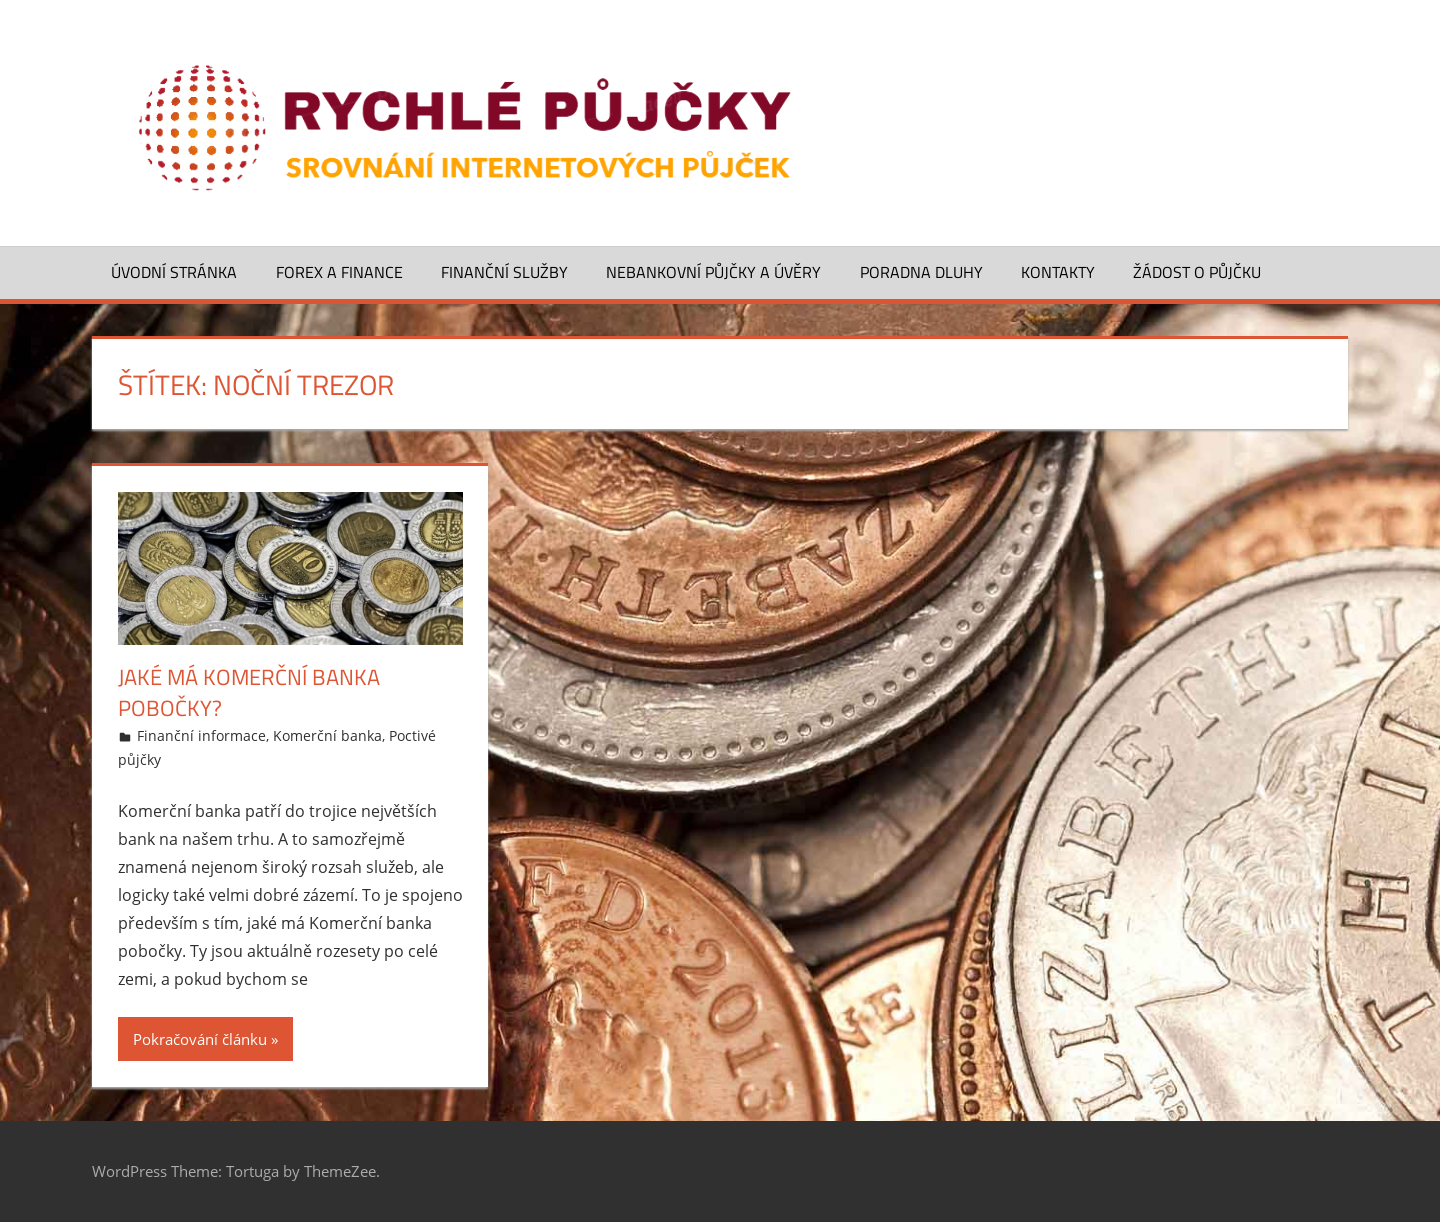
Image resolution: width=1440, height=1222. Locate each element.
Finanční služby (504, 272)
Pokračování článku (200, 1039)
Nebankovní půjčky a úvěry (713, 272)
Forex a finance (339, 272)
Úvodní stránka (174, 272)
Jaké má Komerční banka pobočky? (249, 692)
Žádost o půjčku (1197, 272)
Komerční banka (327, 735)
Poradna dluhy (921, 272)
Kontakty (1058, 272)
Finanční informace (201, 735)
